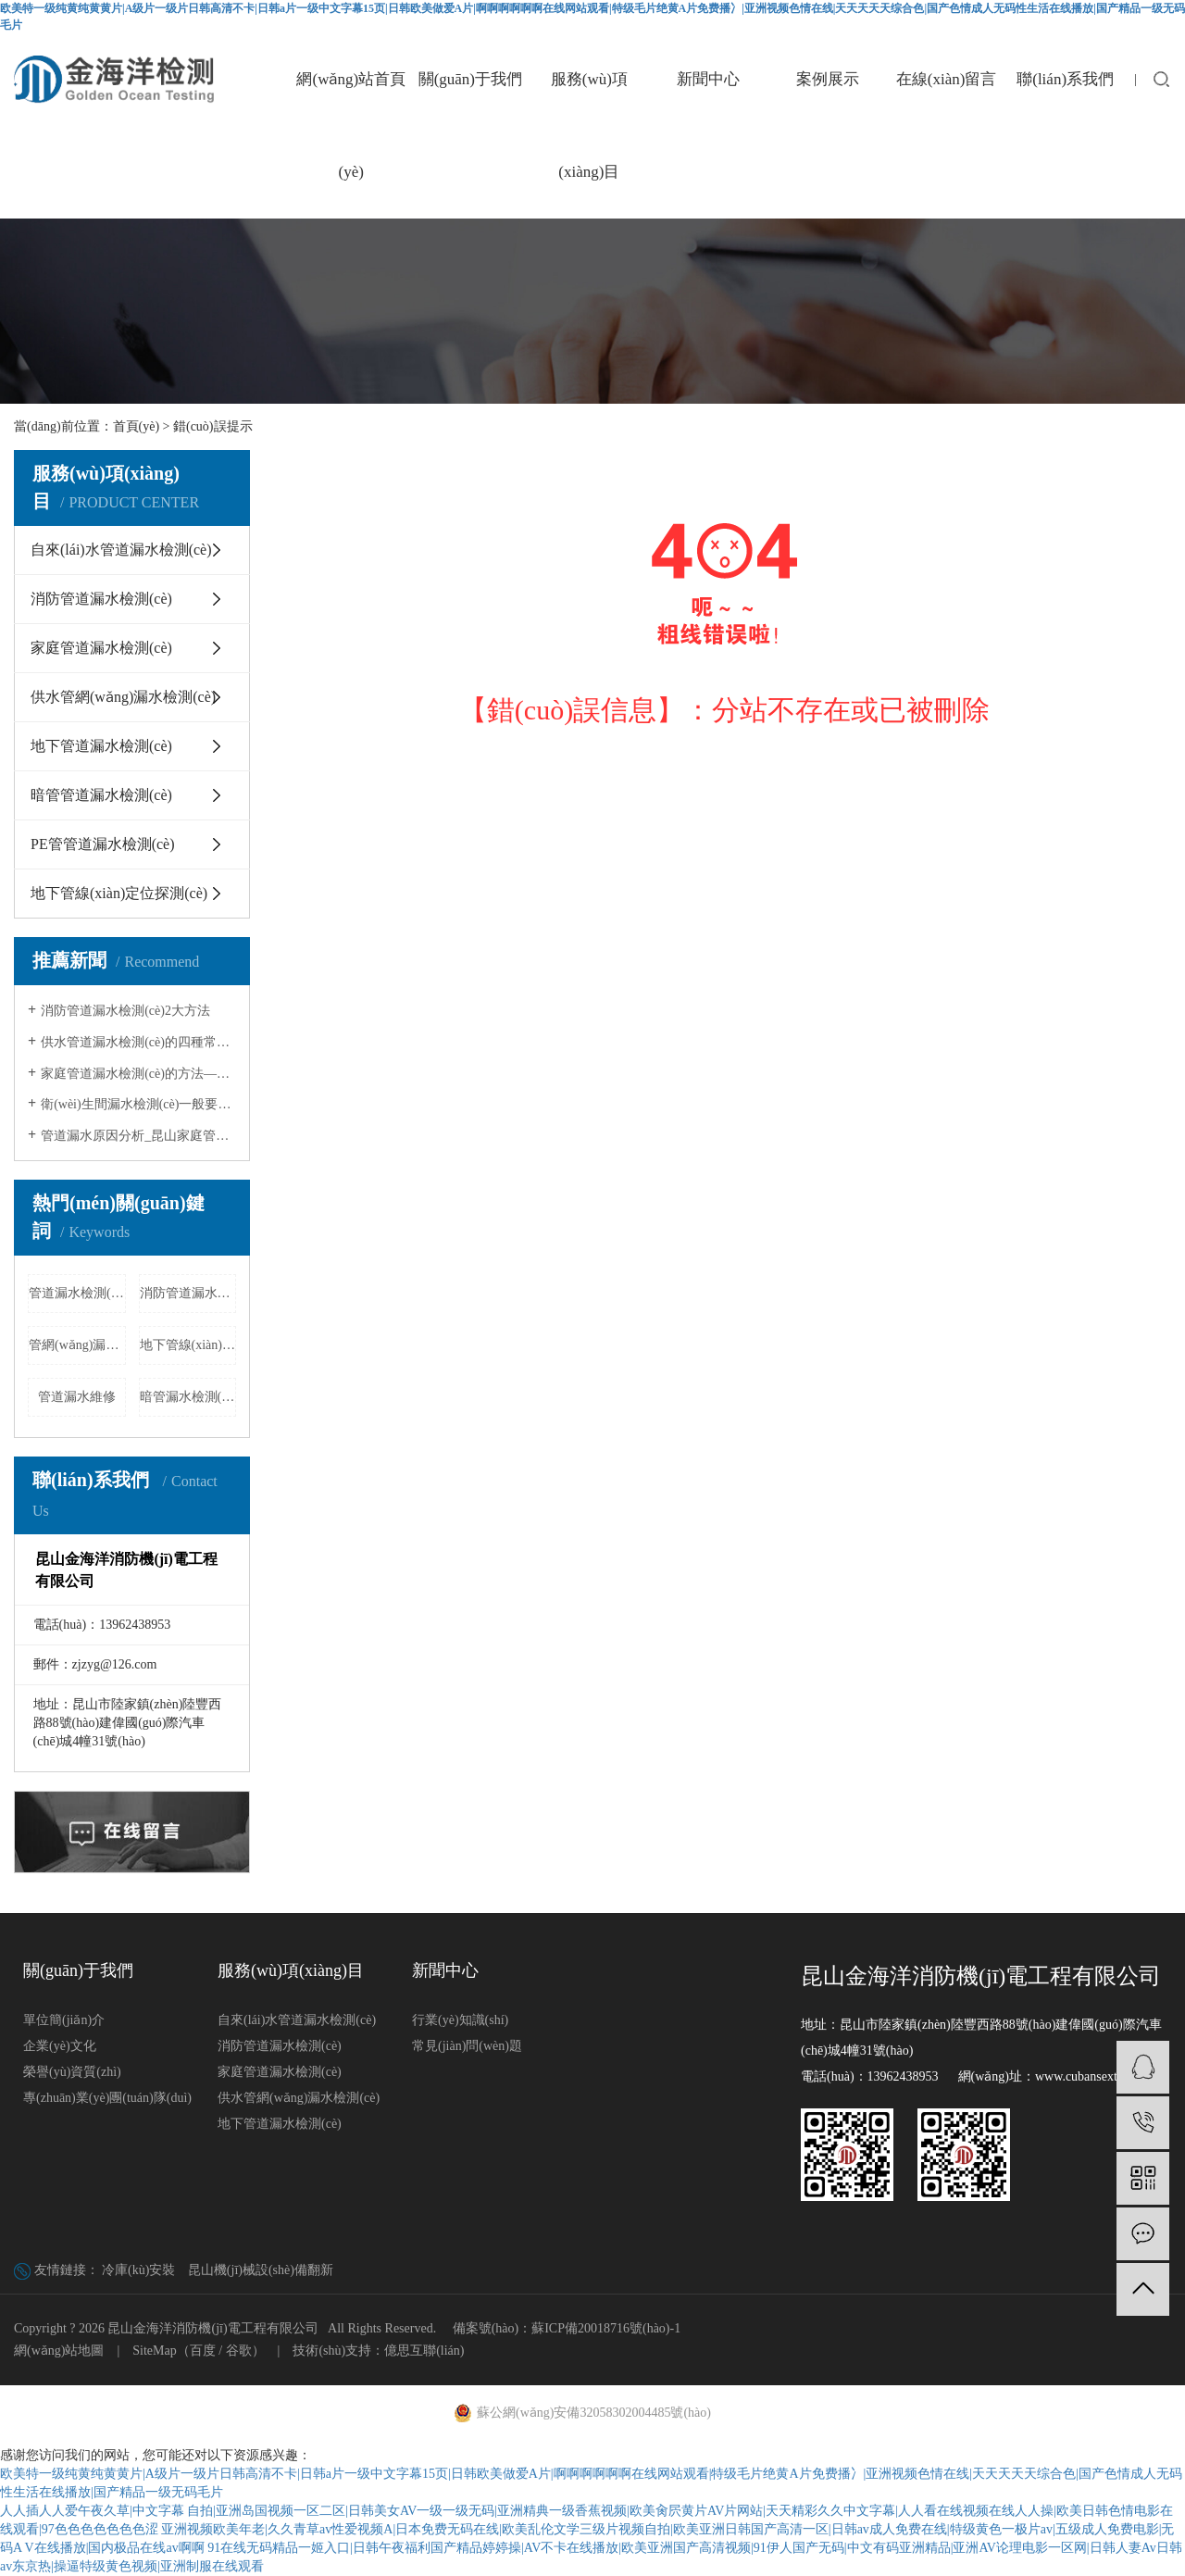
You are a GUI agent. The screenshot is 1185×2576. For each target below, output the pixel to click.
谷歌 (239, 2350)
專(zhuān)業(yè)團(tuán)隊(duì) (107, 2098)
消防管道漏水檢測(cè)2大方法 (125, 1011)
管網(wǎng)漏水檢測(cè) (77, 1345)
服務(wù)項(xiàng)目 (589, 125)
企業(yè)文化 (59, 2046)
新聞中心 (708, 79)
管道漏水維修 (77, 1397)
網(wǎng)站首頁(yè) (350, 125)
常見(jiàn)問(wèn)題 (467, 2046)
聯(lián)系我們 (1065, 79)
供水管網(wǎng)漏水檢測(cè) (123, 697)
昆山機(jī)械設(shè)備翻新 (260, 2270)
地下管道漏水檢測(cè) (101, 746)
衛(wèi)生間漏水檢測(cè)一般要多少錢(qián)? (138, 1104)
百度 (203, 2350)
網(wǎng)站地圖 (59, 2350)
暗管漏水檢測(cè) (188, 1397)
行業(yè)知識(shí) (460, 2020)
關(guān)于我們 (470, 79)
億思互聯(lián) (424, 2350)
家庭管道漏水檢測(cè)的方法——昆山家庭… (138, 1074)
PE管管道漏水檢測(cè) (103, 844)
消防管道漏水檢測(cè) (101, 598)
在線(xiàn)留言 (946, 79)
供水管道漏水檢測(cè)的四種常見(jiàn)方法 (138, 1042)
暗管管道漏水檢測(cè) (101, 795)
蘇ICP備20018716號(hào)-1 (605, 2328)
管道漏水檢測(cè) (77, 1293)
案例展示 (827, 79)
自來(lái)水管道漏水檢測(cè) (121, 549)
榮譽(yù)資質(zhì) (72, 2072)
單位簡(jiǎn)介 (64, 2020)
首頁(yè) (136, 426)
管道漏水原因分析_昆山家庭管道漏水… (138, 1136)
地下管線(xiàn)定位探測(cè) (119, 893)
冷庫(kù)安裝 (138, 2270)
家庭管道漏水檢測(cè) (101, 648)
